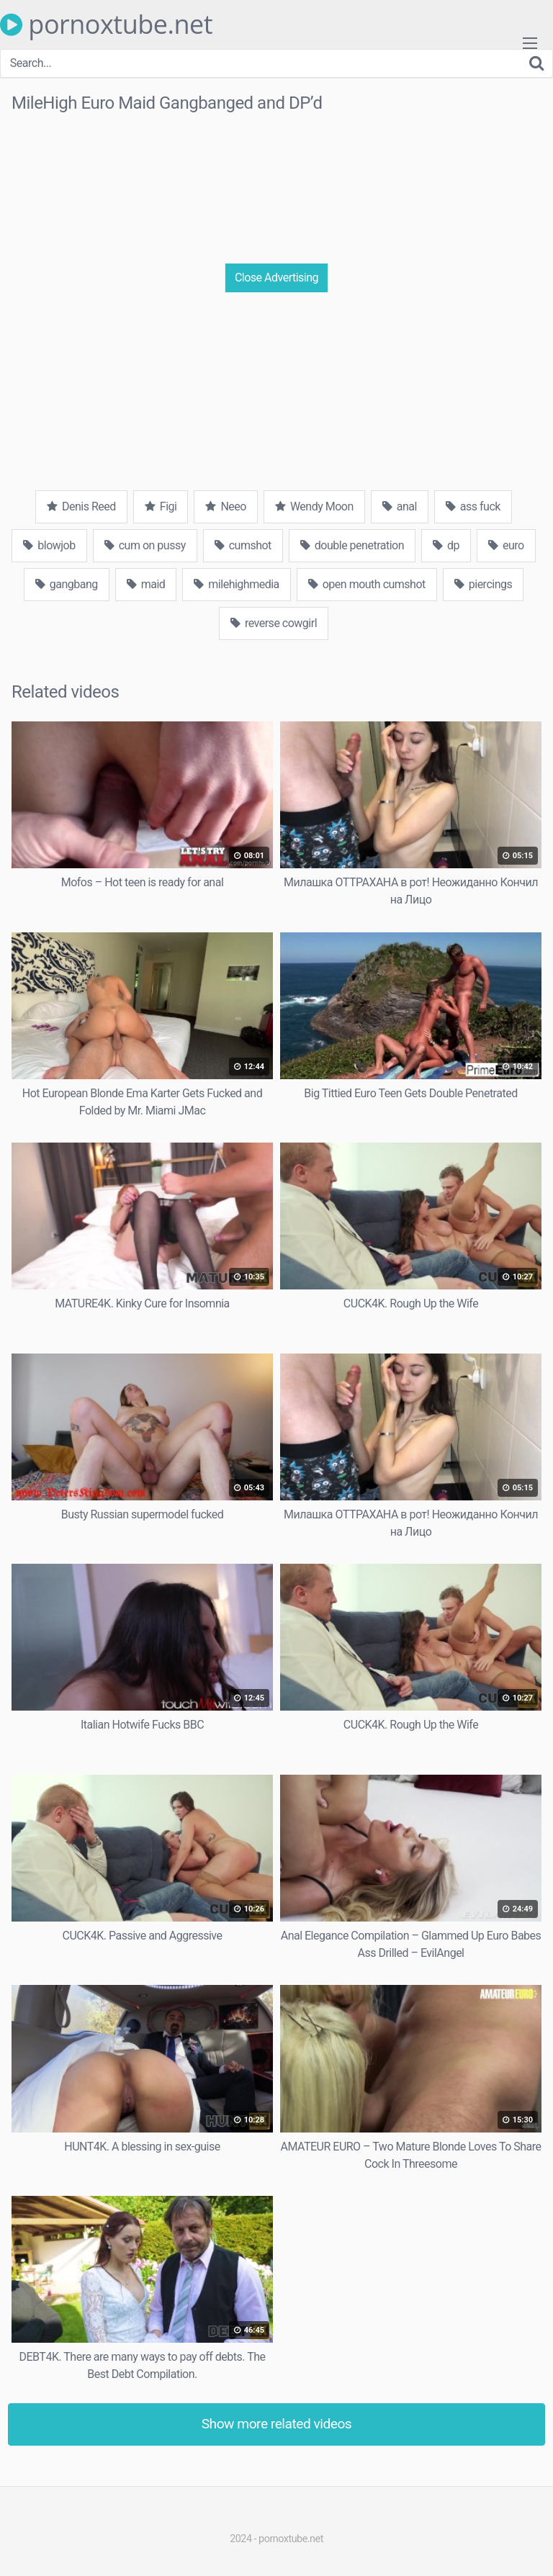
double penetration (352, 545)
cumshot (243, 545)
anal (399, 506)
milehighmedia (236, 584)
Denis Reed (81, 506)
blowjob (49, 545)
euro (506, 545)
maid (146, 584)
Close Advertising (276, 277)
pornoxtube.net (106, 24)
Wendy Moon (314, 506)
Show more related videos (277, 2423)
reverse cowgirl (273, 623)
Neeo (225, 506)
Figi (161, 506)
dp (446, 545)
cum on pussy (145, 545)
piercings (483, 584)
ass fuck (473, 506)
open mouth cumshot (367, 584)
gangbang (66, 584)
